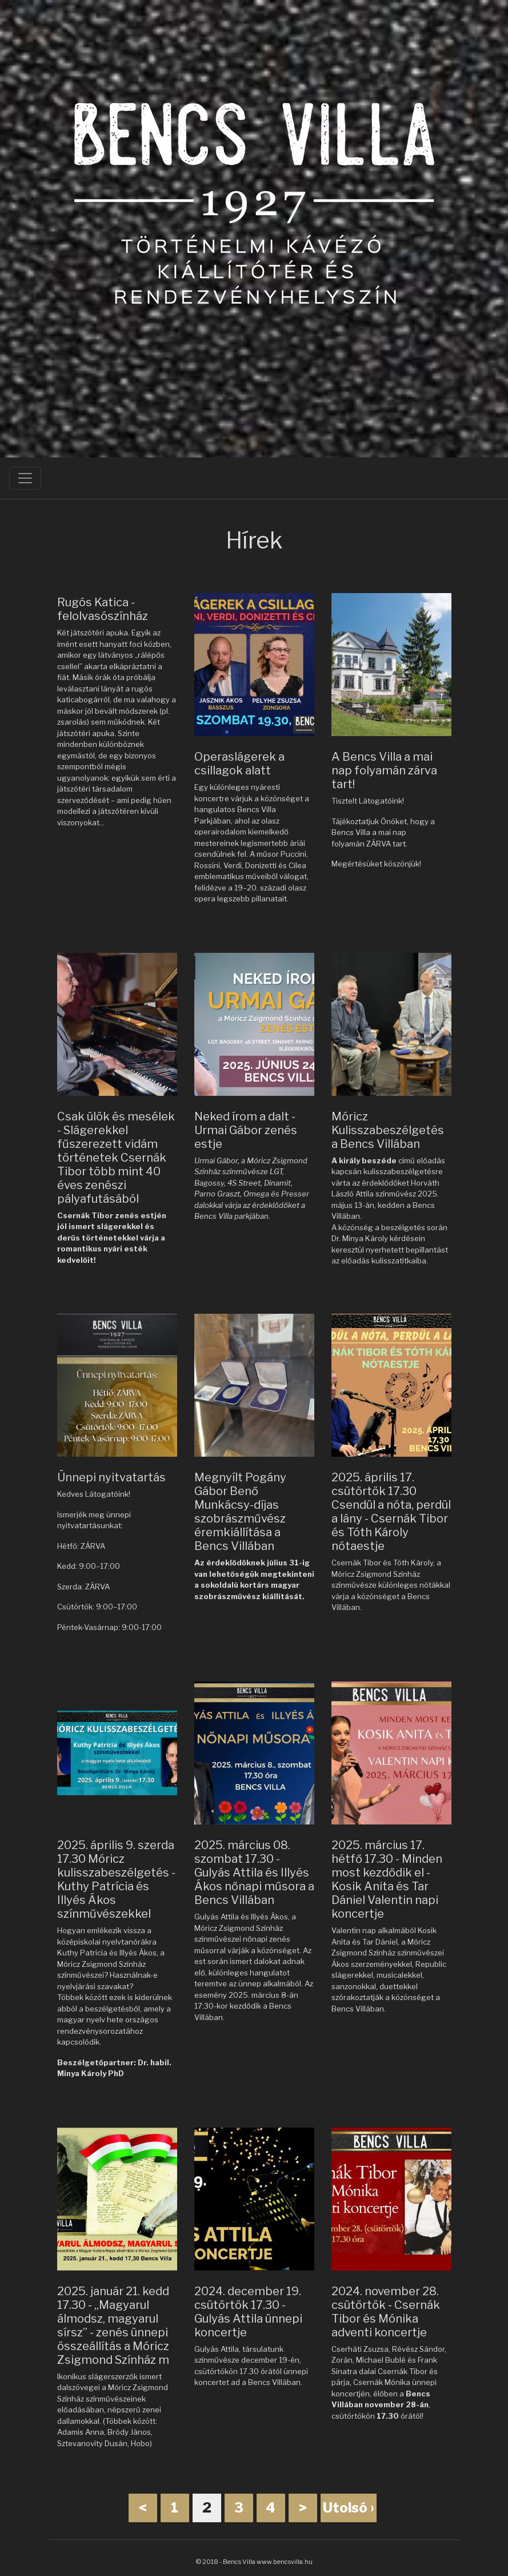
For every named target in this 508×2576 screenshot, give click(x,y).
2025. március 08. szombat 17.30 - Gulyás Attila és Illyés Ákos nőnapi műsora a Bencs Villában (254, 1872)
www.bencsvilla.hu (285, 2562)
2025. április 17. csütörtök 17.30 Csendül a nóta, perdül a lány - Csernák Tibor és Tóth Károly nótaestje (391, 1511)
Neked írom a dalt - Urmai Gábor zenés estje (245, 1130)
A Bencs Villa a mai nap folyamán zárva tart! (384, 770)
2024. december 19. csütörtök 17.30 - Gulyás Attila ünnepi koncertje (248, 2311)
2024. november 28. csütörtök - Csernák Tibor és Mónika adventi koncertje (385, 2311)
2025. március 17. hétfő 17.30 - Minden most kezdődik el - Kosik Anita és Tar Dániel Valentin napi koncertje (386, 1879)
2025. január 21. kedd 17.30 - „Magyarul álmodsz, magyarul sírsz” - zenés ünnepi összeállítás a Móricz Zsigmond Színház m (113, 2325)
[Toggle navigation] (25, 478)
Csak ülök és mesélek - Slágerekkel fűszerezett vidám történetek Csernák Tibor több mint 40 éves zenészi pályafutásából (116, 1158)
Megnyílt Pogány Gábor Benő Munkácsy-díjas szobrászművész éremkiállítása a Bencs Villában (240, 1511)
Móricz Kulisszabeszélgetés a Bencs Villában (387, 1130)
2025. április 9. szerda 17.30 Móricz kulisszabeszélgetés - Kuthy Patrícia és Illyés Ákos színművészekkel (116, 1879)
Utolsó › (348, 2507)
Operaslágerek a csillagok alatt (239, 763)
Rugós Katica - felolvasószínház (102, 609)
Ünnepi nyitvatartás (111, 1477)
